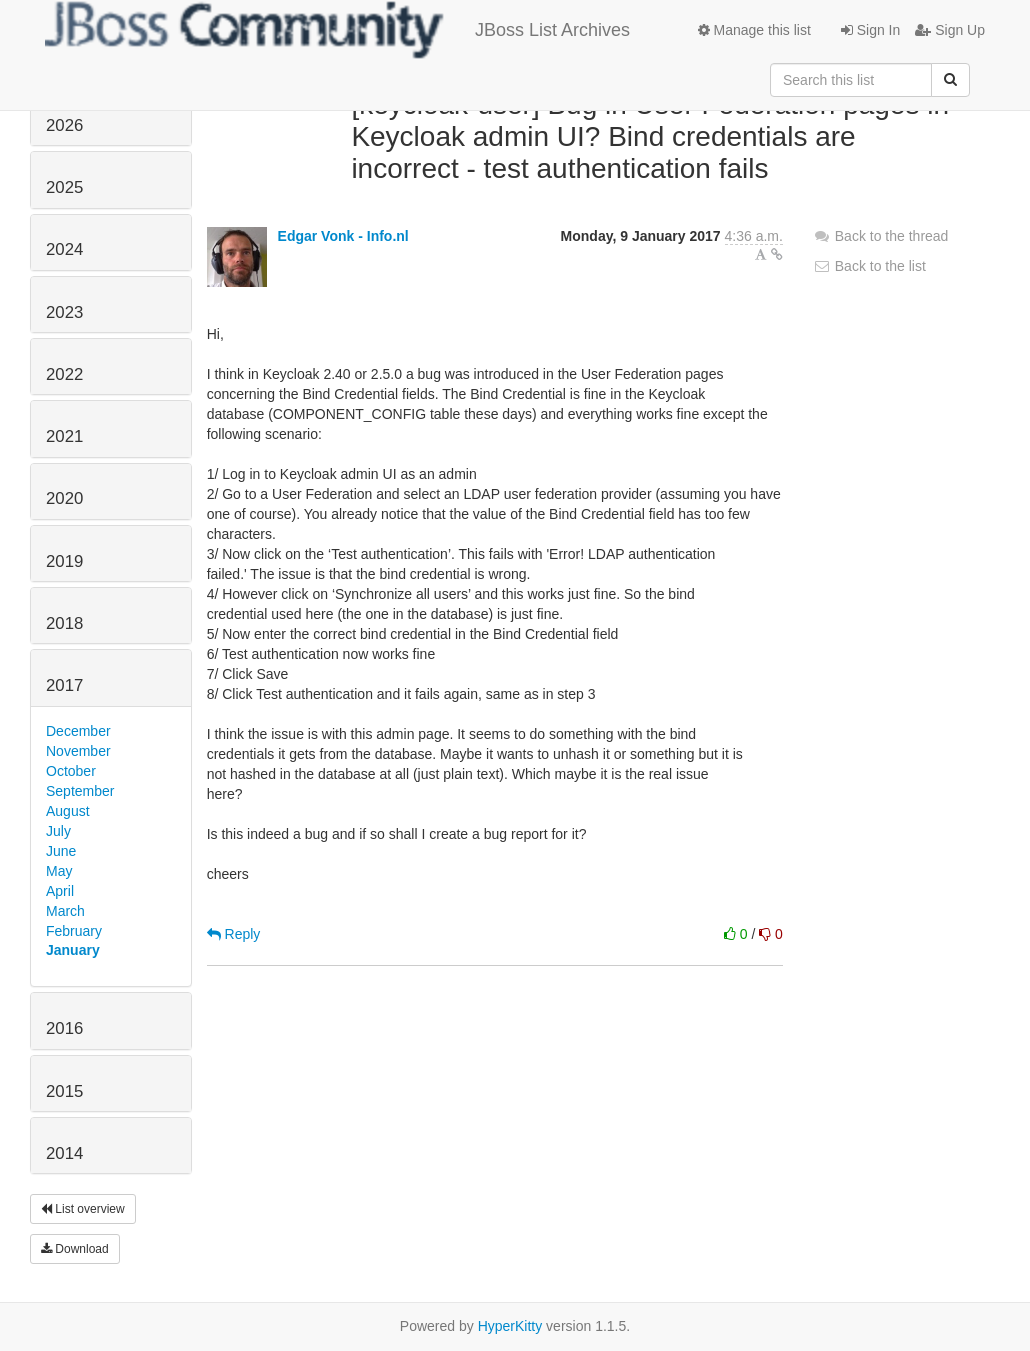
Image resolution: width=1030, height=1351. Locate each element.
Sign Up (950, 30)
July (58, 831)
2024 (64, 249)
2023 (64, 312)
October (71, 771)
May (59, 871)
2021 (64, 436)
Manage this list (754, 30)
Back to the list (869, 266)
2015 (64, 1091)
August (68, 811)
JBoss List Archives (337, 30)
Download (75, 1249)
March (65, 911)
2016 (64, 1028)
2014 (64, 1153)
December (78, 731)
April (60, 891)
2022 (64, 374)
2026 (64, 125)
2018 (64, 623)
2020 (64, 498)
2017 (64, 685)
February (74, 931)
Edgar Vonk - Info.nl (343, 236)
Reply (234, 934)
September (80, 791)
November (78, 751)
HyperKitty (510, 1326)
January (73, 950)
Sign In (870, 30)
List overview (83, 1209)
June (61, 851)
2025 (64, 187)
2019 (64, 561)
